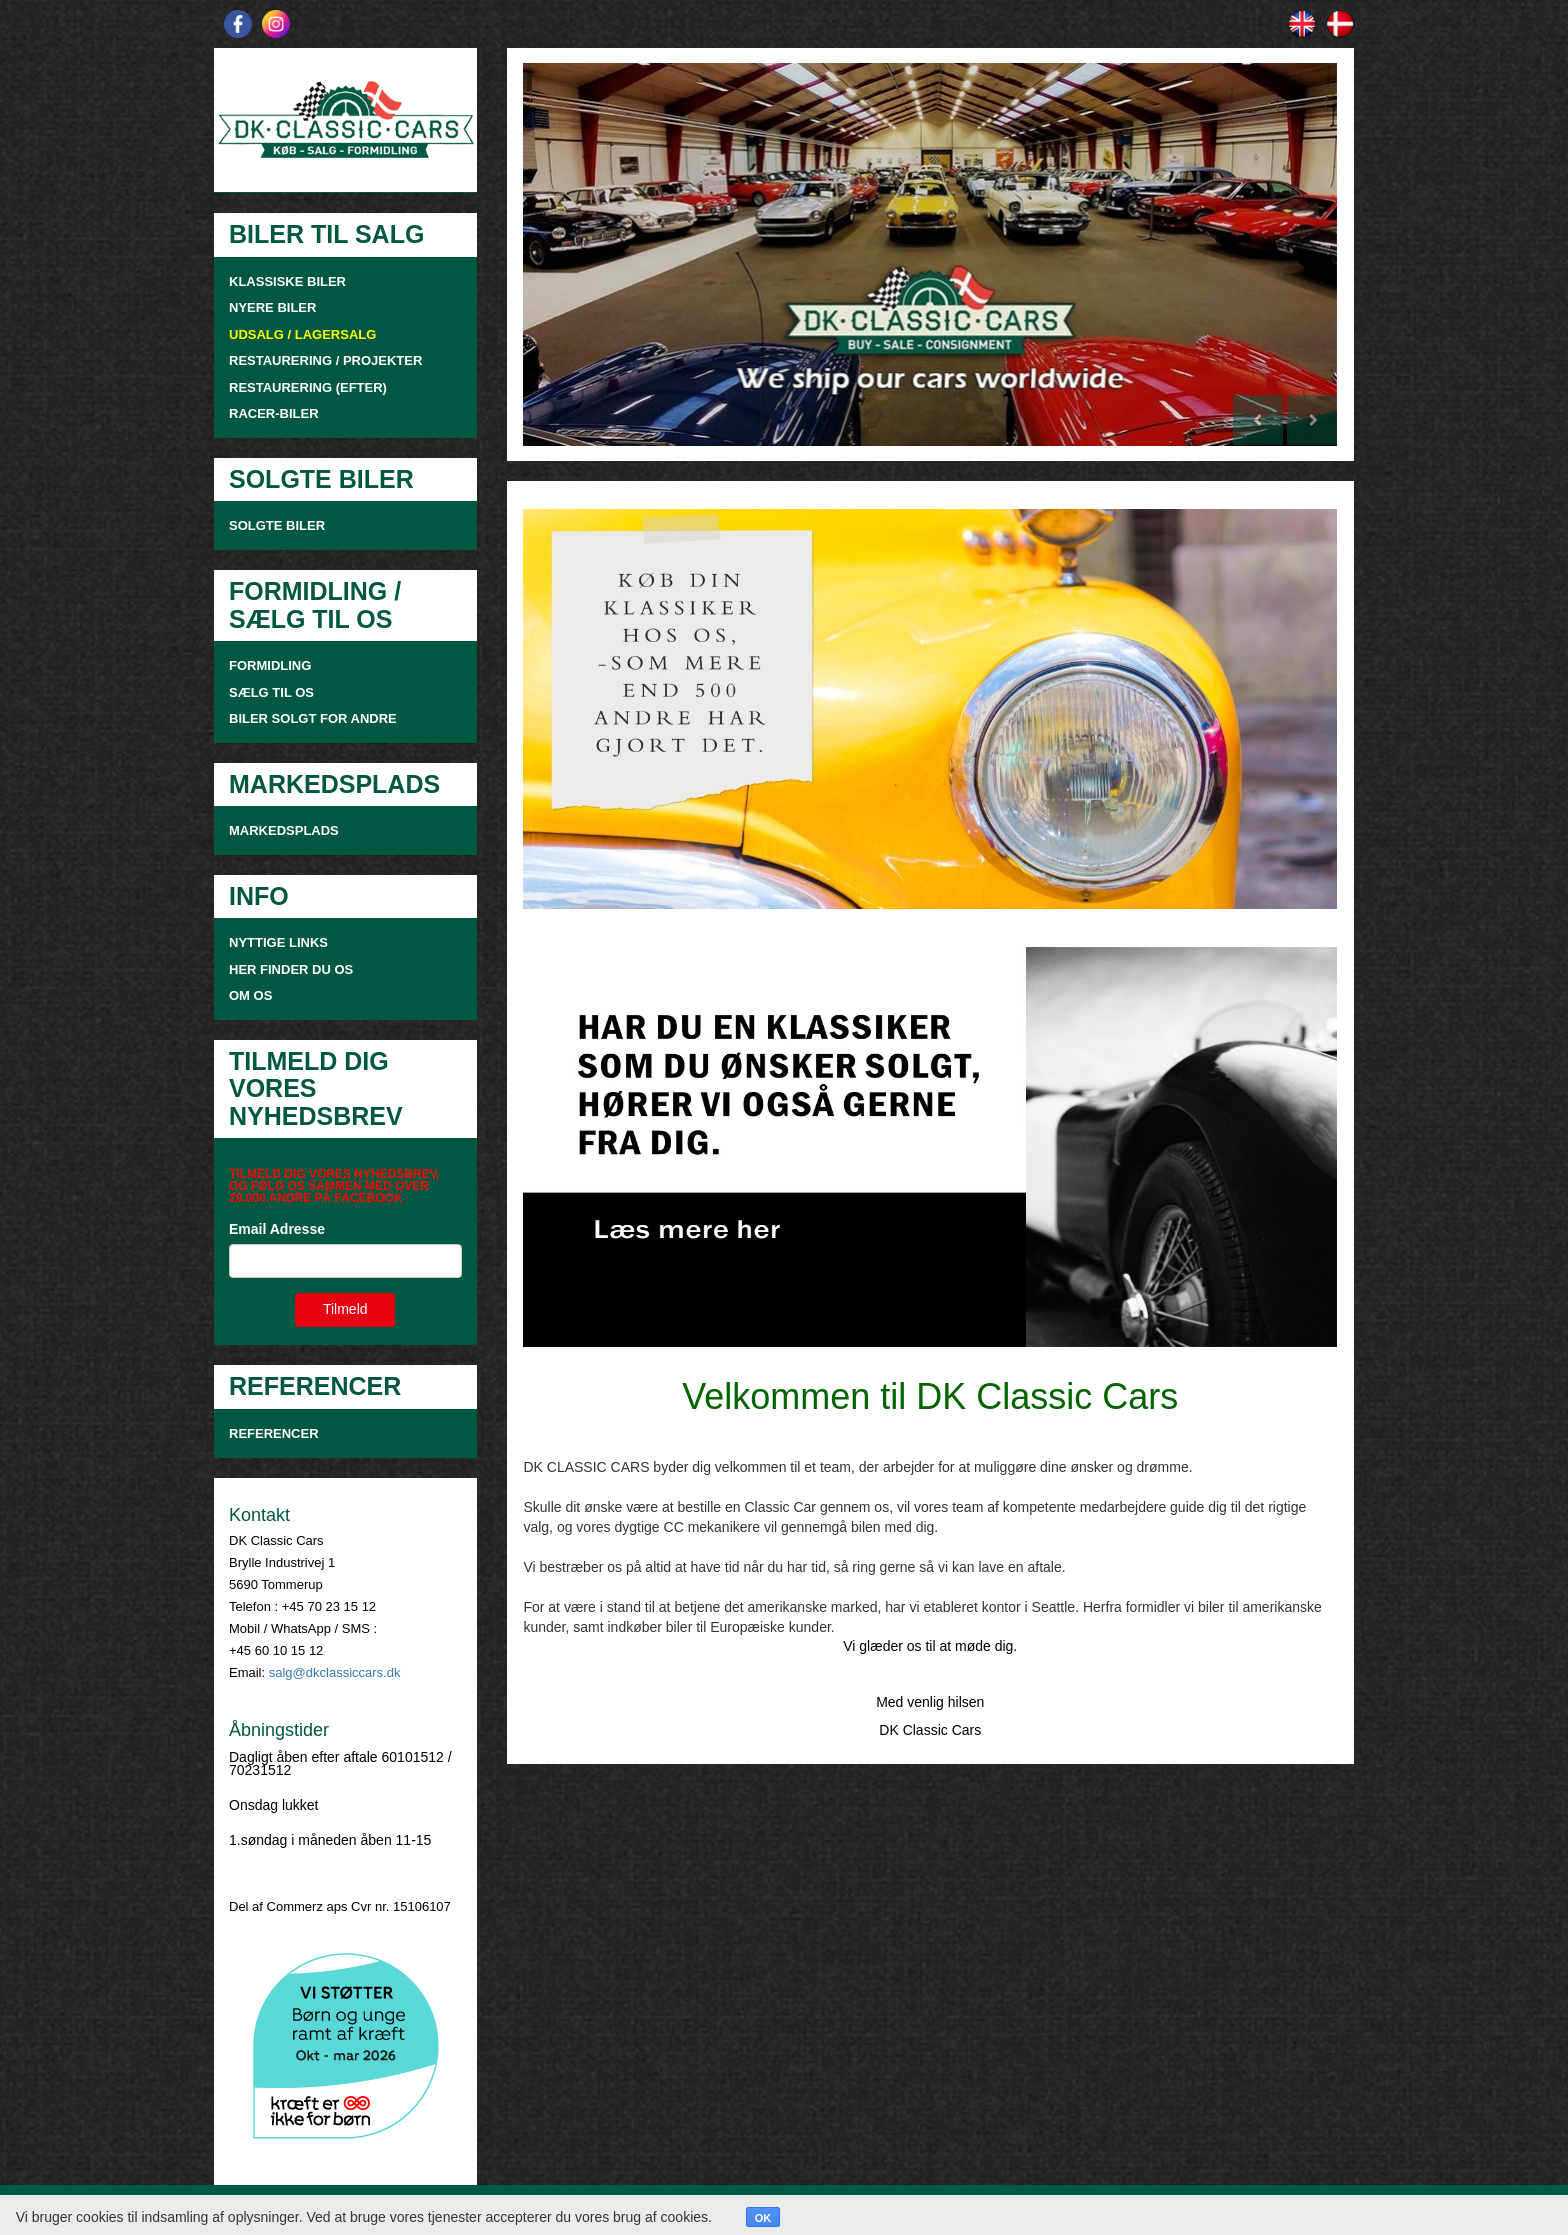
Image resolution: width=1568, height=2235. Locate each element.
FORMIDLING (270, 665)
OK (763, 2218)
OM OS (252, 995)
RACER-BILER (274, 413)
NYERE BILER (272, 307)
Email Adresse (277, 1229)
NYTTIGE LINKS (278, 942)
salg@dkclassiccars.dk (335, 1672)
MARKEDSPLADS (284, 830)
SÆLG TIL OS (271, 692)
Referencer (274, 1433)
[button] (584, 254)
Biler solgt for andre (313, 718)
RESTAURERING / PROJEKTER (325, 360)
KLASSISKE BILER (287, 281)
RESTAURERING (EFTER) (308, 387)
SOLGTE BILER (277, 525)
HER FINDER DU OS (291, 969)
